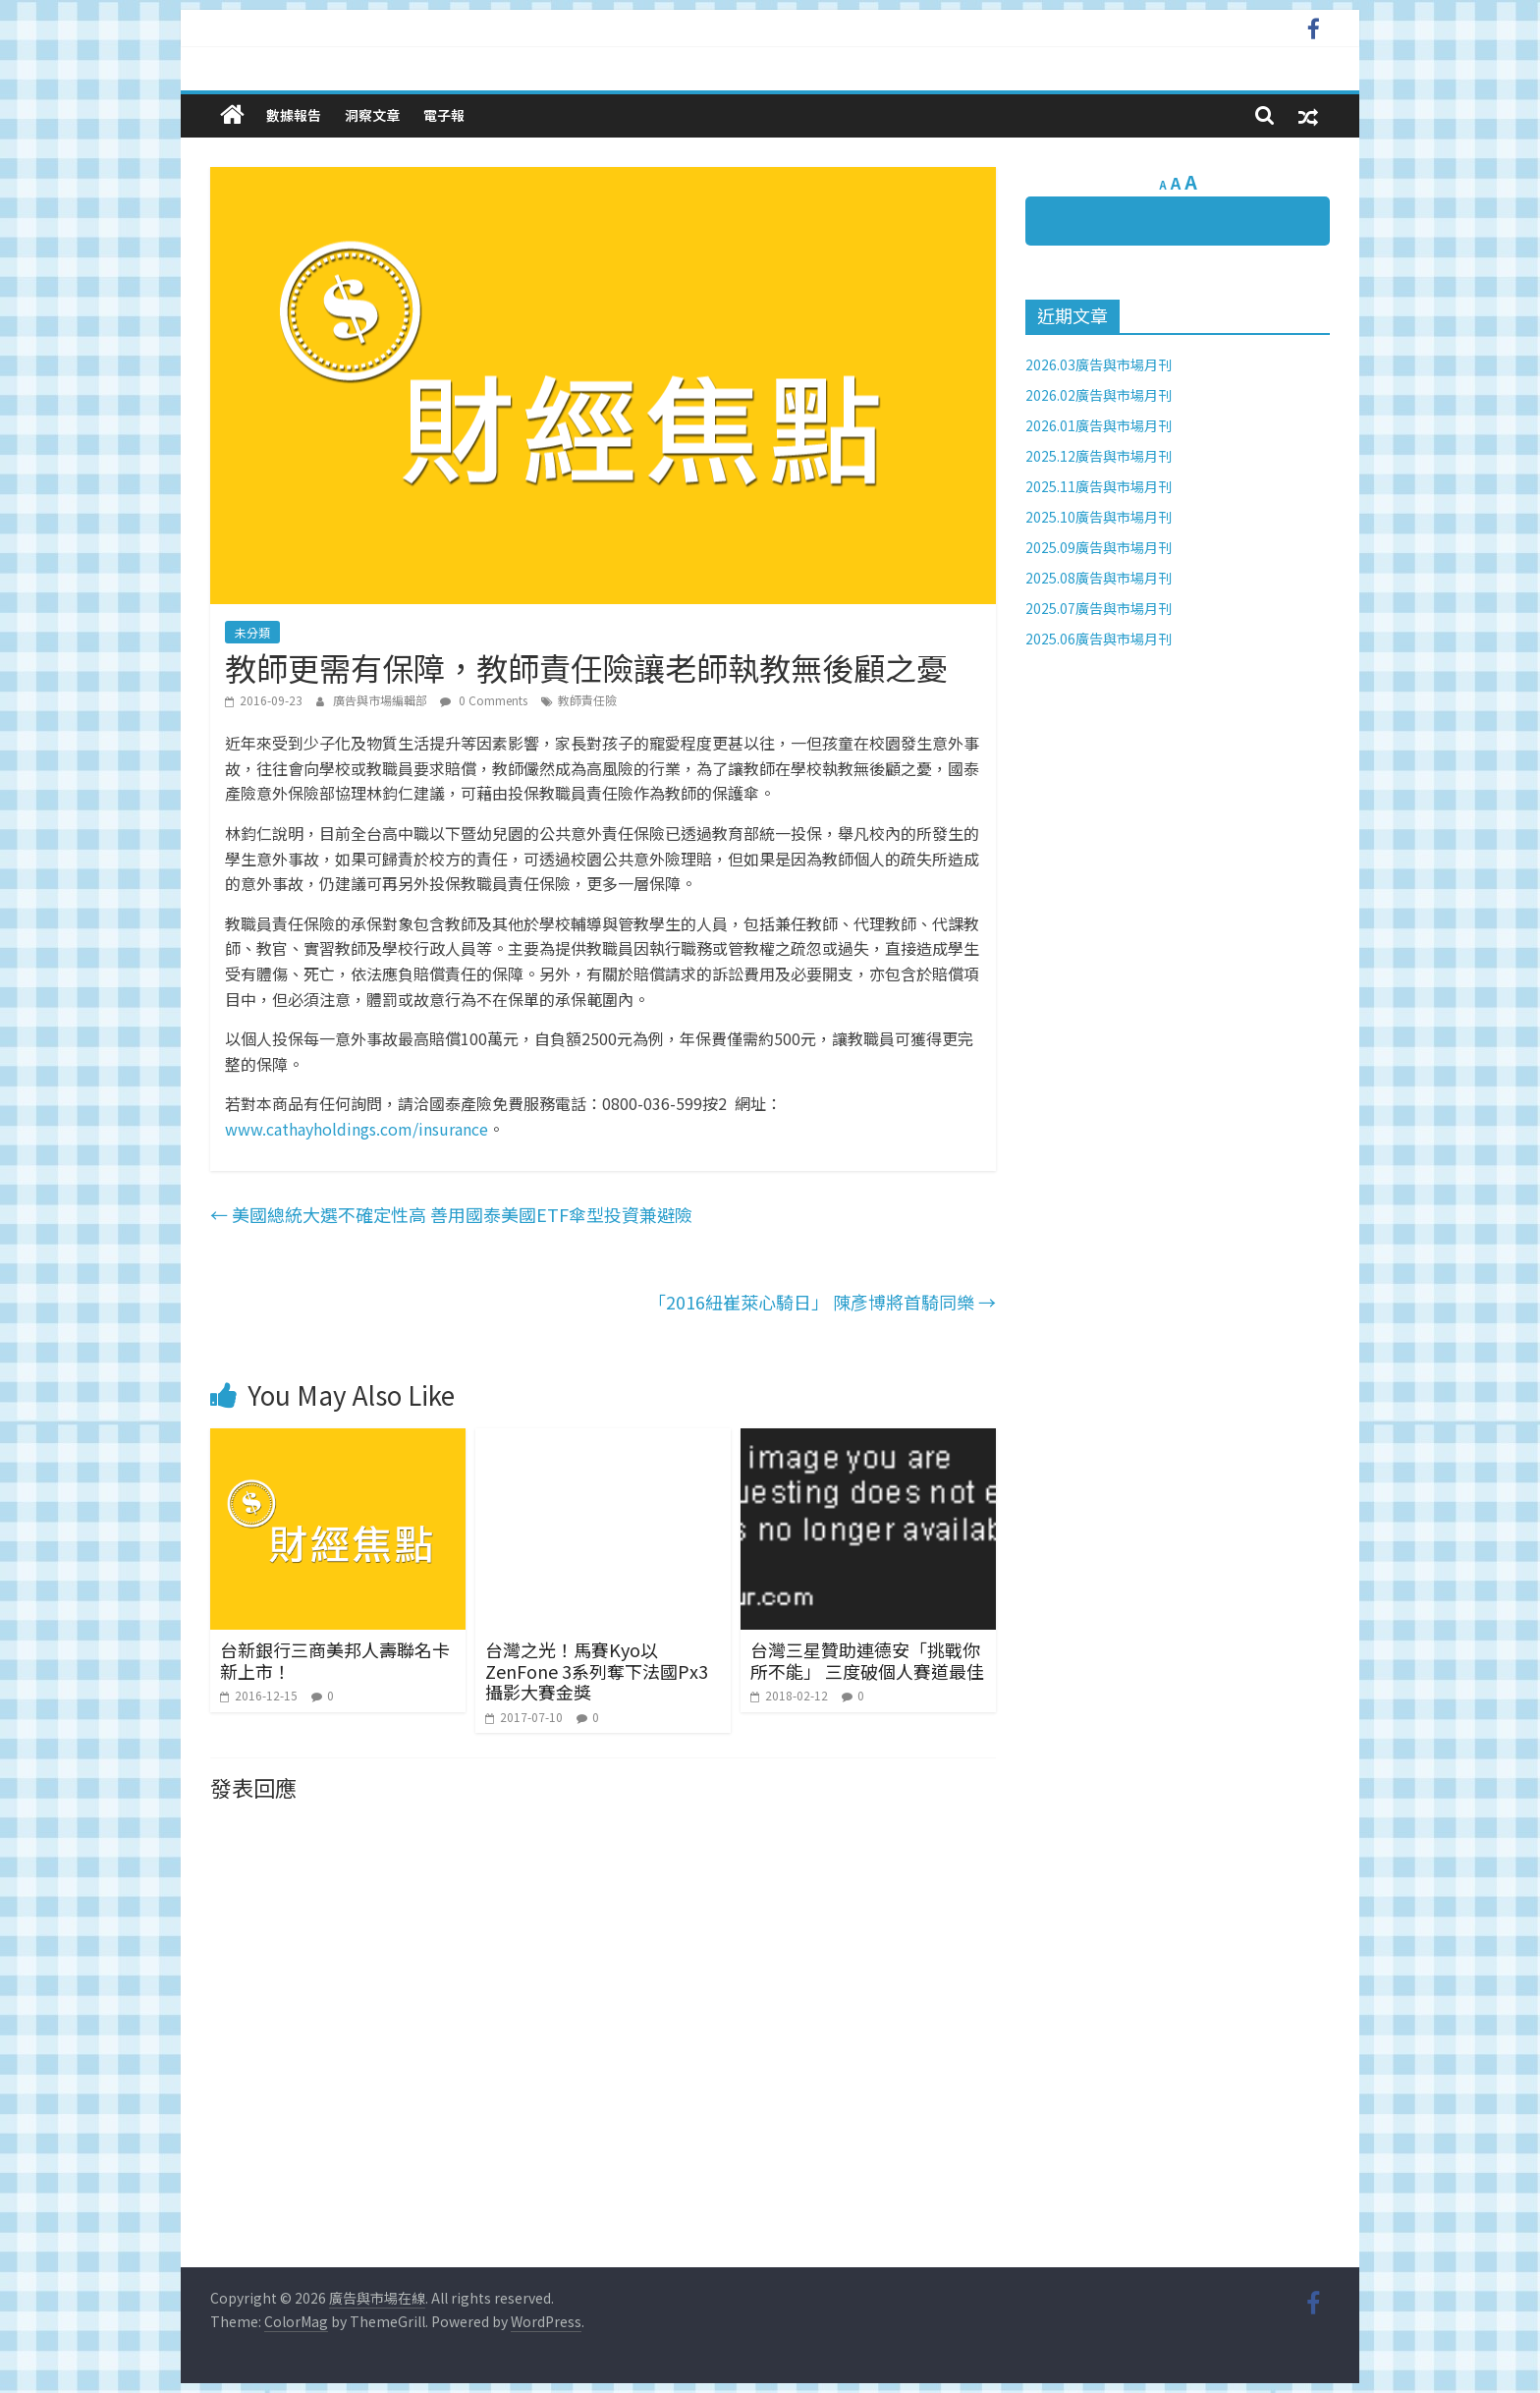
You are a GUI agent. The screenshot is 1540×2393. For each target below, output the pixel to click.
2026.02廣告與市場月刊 (1098, 395)
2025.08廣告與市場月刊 (1098, 577)
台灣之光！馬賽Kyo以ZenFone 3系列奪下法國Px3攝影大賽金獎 (596, 1670)
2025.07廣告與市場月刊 (1098, 608)
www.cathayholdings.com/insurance (356, 1129)
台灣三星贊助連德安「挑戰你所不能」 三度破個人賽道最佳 (867, 1660)
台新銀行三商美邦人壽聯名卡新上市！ (335, 1660)
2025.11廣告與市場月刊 (1098, 486)
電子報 (444, 115)
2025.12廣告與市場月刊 (1098, 456)
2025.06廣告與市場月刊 (1098, 638)
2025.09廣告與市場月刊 (1098, 547)
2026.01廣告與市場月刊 (1098, 425)
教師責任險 (587, 700)
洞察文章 (372, 115)
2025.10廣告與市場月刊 (1098, 517)
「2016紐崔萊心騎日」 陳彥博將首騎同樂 (822, 1301)
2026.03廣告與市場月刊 (1098, 364)
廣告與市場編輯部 (381, 700)
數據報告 (293, 115)
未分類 (252, 632)
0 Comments (483, 700)
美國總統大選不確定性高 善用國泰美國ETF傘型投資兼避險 (451, 1214)
